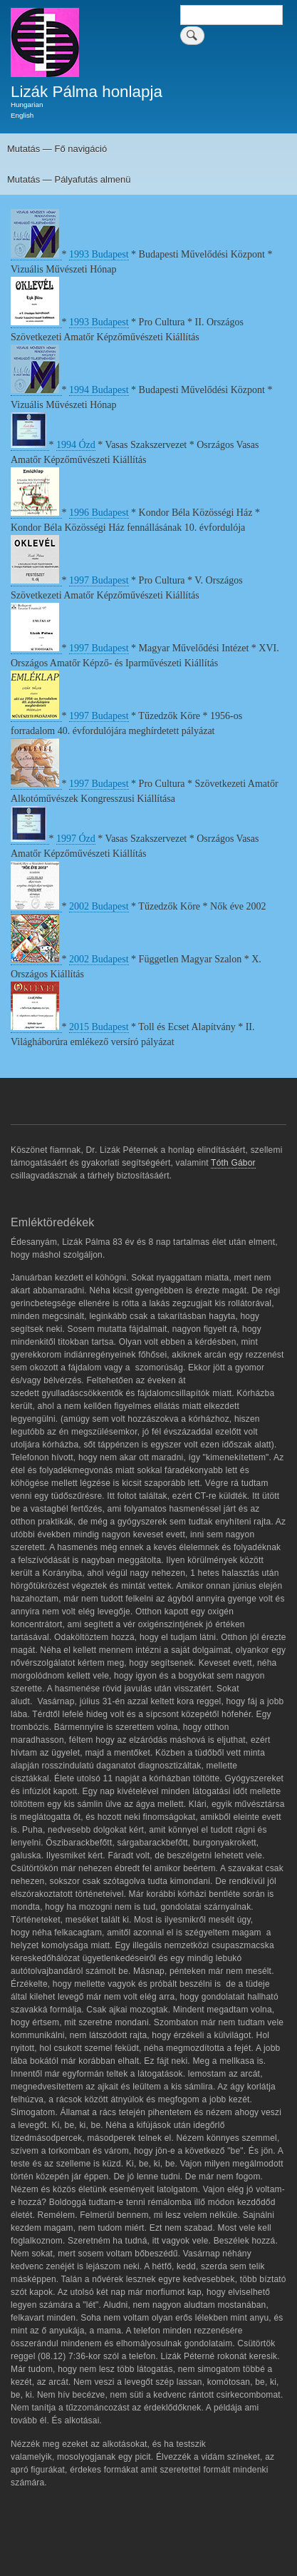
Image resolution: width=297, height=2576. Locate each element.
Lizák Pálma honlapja (86, 92)
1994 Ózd (75, 444)
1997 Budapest (99, 580)
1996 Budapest (99, 512)
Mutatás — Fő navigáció (57, 148)
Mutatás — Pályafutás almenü (68, 179)
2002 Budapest (99, 906)
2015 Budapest (99, 1027)
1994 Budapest (99, 390)
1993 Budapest (99, 254)
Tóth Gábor (233, 1163)
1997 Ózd (75, 838)
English (22, 115)
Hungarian (27, 104)
